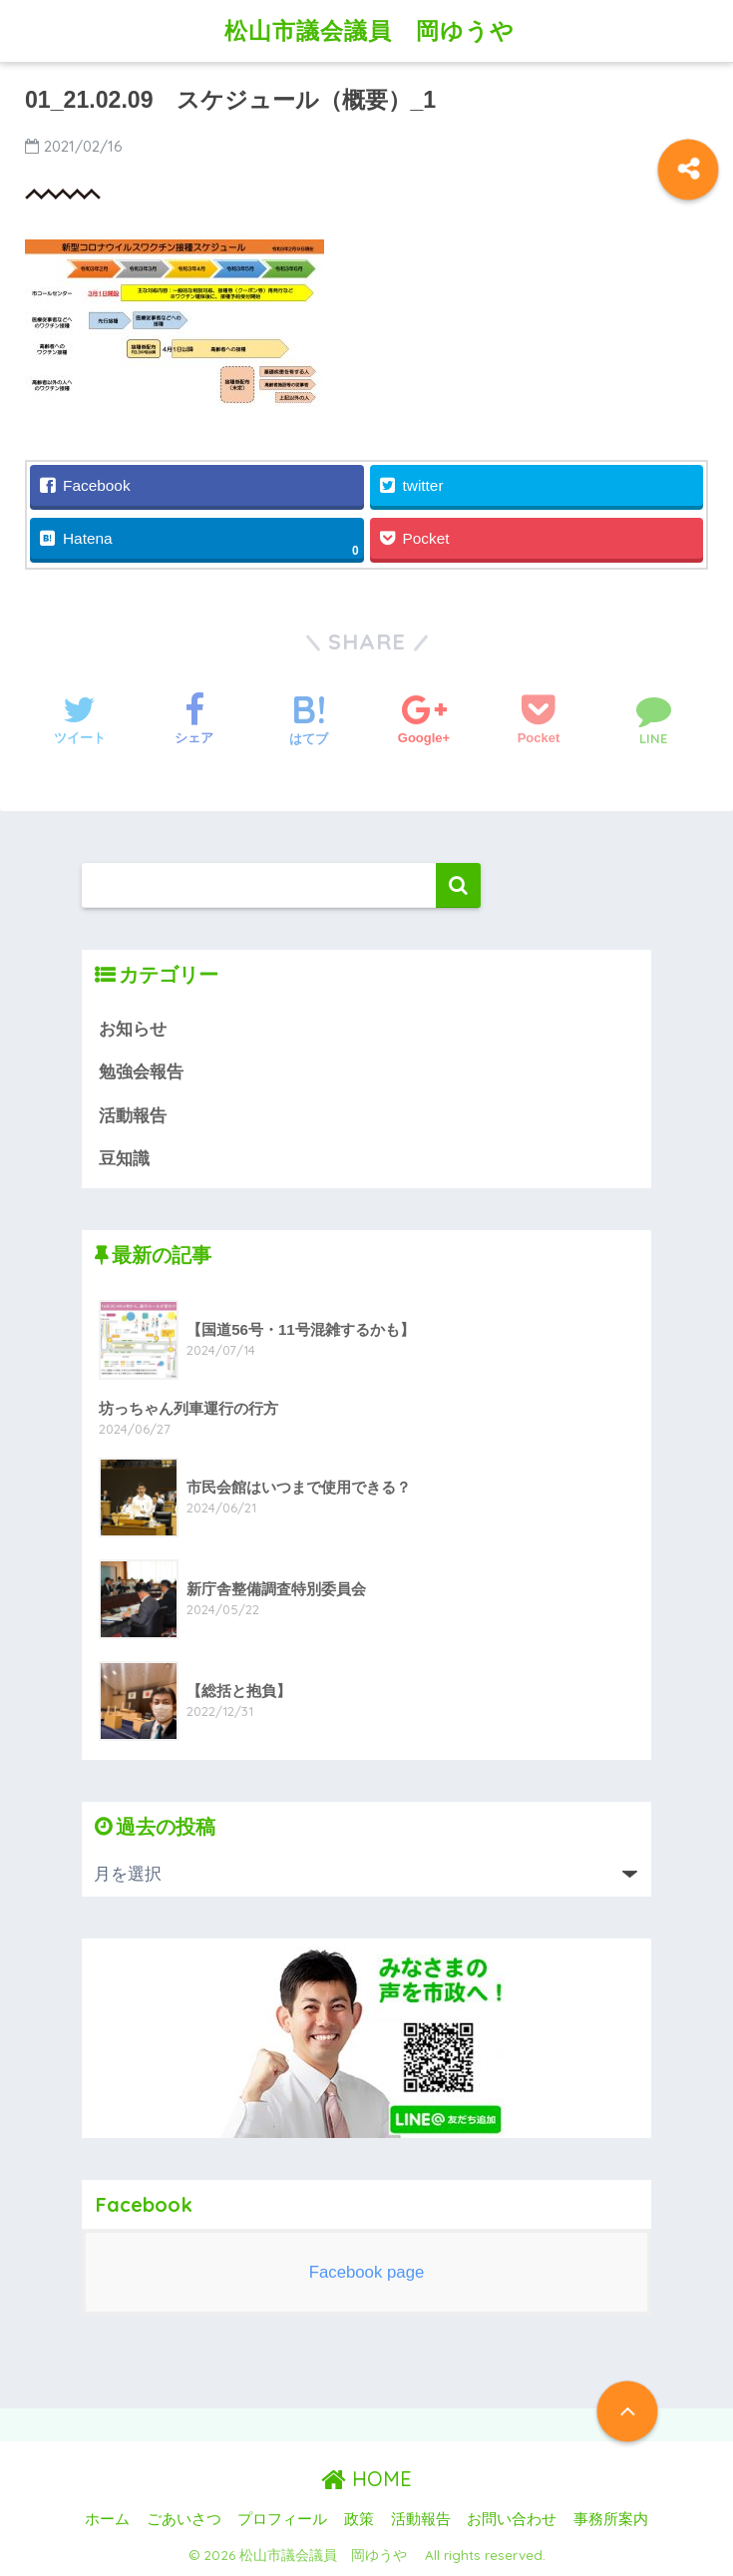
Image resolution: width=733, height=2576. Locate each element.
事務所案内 (610, 2519)
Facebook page (367, 2272)
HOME (366, 2478)
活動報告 (133, 1115)
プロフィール (282, 2519)
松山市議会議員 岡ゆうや (381, 30)
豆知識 (124, 1158)
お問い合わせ (511, 2519)
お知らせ (133, 1029)
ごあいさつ (184, 2519)
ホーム (107, 2519)
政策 (359, 2519)
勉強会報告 (141, 1072)
